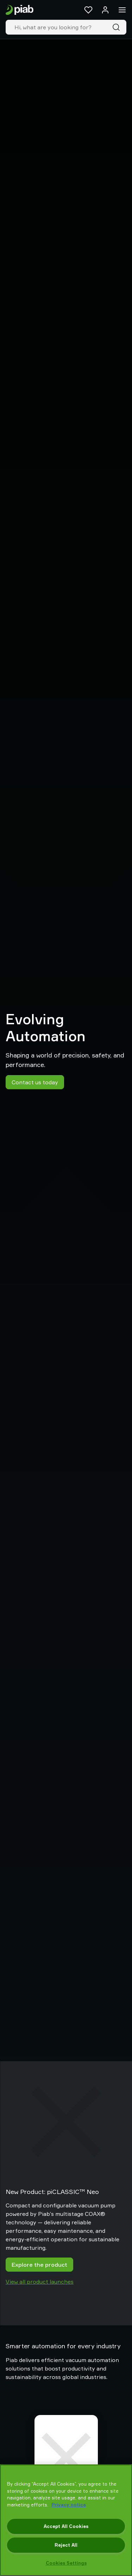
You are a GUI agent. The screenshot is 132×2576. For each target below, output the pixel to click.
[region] (66, 2520)
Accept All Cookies (66, 2526)
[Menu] (122, 9)
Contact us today (35, 1082)
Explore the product (39, 2264)
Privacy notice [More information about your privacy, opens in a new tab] (68, 2505)
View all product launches (40, 2281)
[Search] (117, 27)
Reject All (66, 2545)
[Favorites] (88, 9)
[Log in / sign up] (105, 9)
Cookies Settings (66, 2563)
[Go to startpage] (19, 10)
